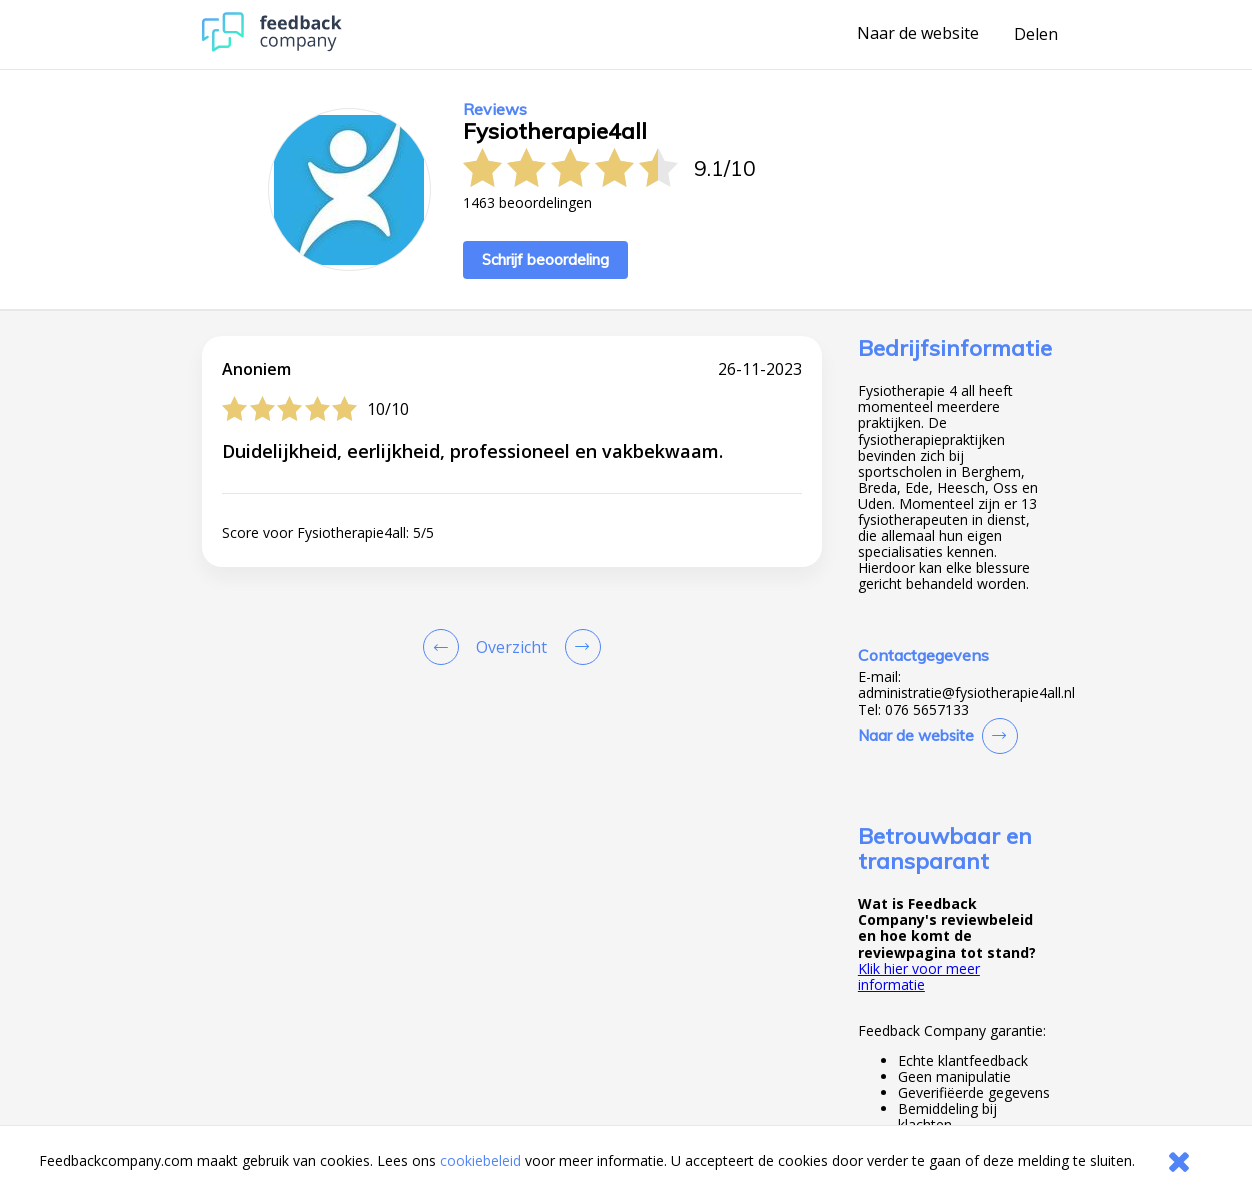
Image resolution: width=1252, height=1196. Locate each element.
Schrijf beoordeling (545, 259)
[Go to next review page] (579, 647)
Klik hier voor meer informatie (919, 976)
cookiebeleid (480, 1160)
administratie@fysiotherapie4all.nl (966, 693)
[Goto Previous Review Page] (445, 647)
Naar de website (918, 34)
